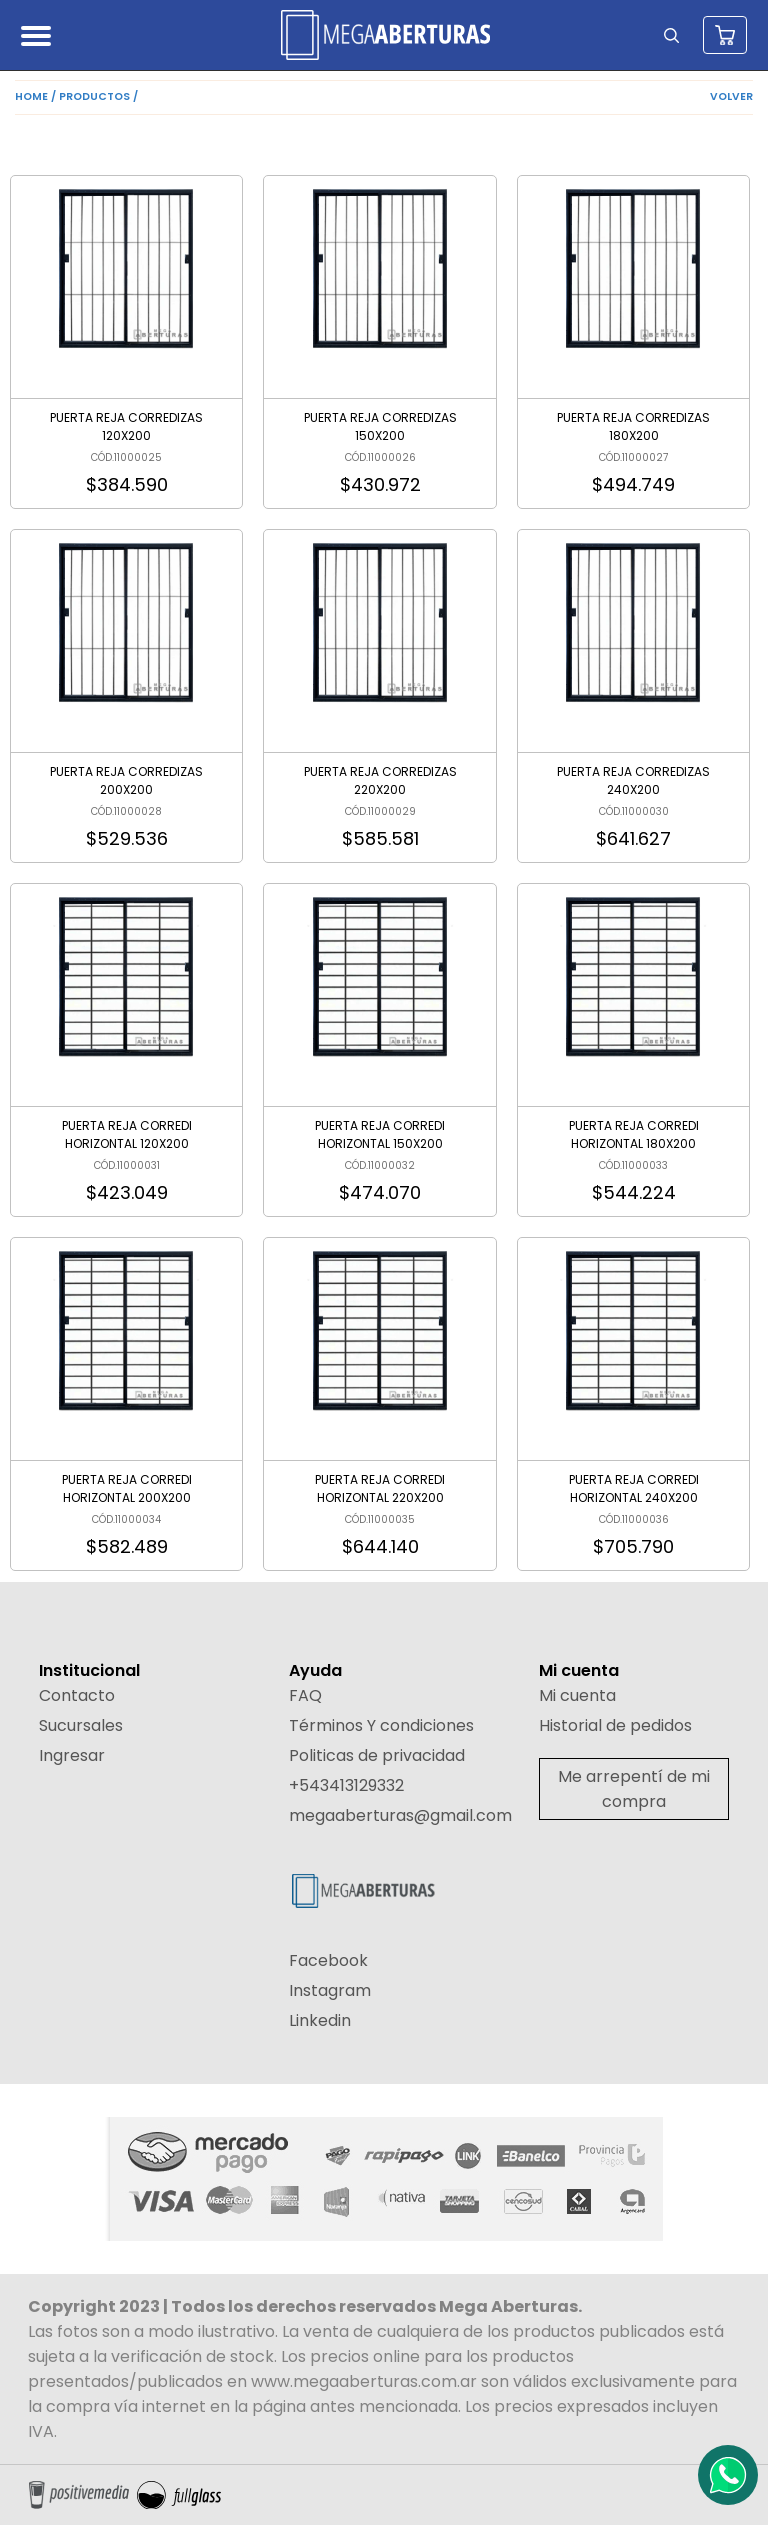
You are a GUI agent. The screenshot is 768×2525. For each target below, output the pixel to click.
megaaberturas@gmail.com (400, 1815)
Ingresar (72, 1755)
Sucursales (81, 1725)
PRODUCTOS (94, 96)
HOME (31, 96)
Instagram (330, 1990)
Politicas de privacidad (377, 1755)
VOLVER (731, 96)
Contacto (77, 1695)
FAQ (305, 1695)
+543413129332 (346, 1785)
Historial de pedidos (615, 1725)
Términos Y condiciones (381, 1725)
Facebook (328, 1960)
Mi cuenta (577, 1695)
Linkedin (320, 2020)
